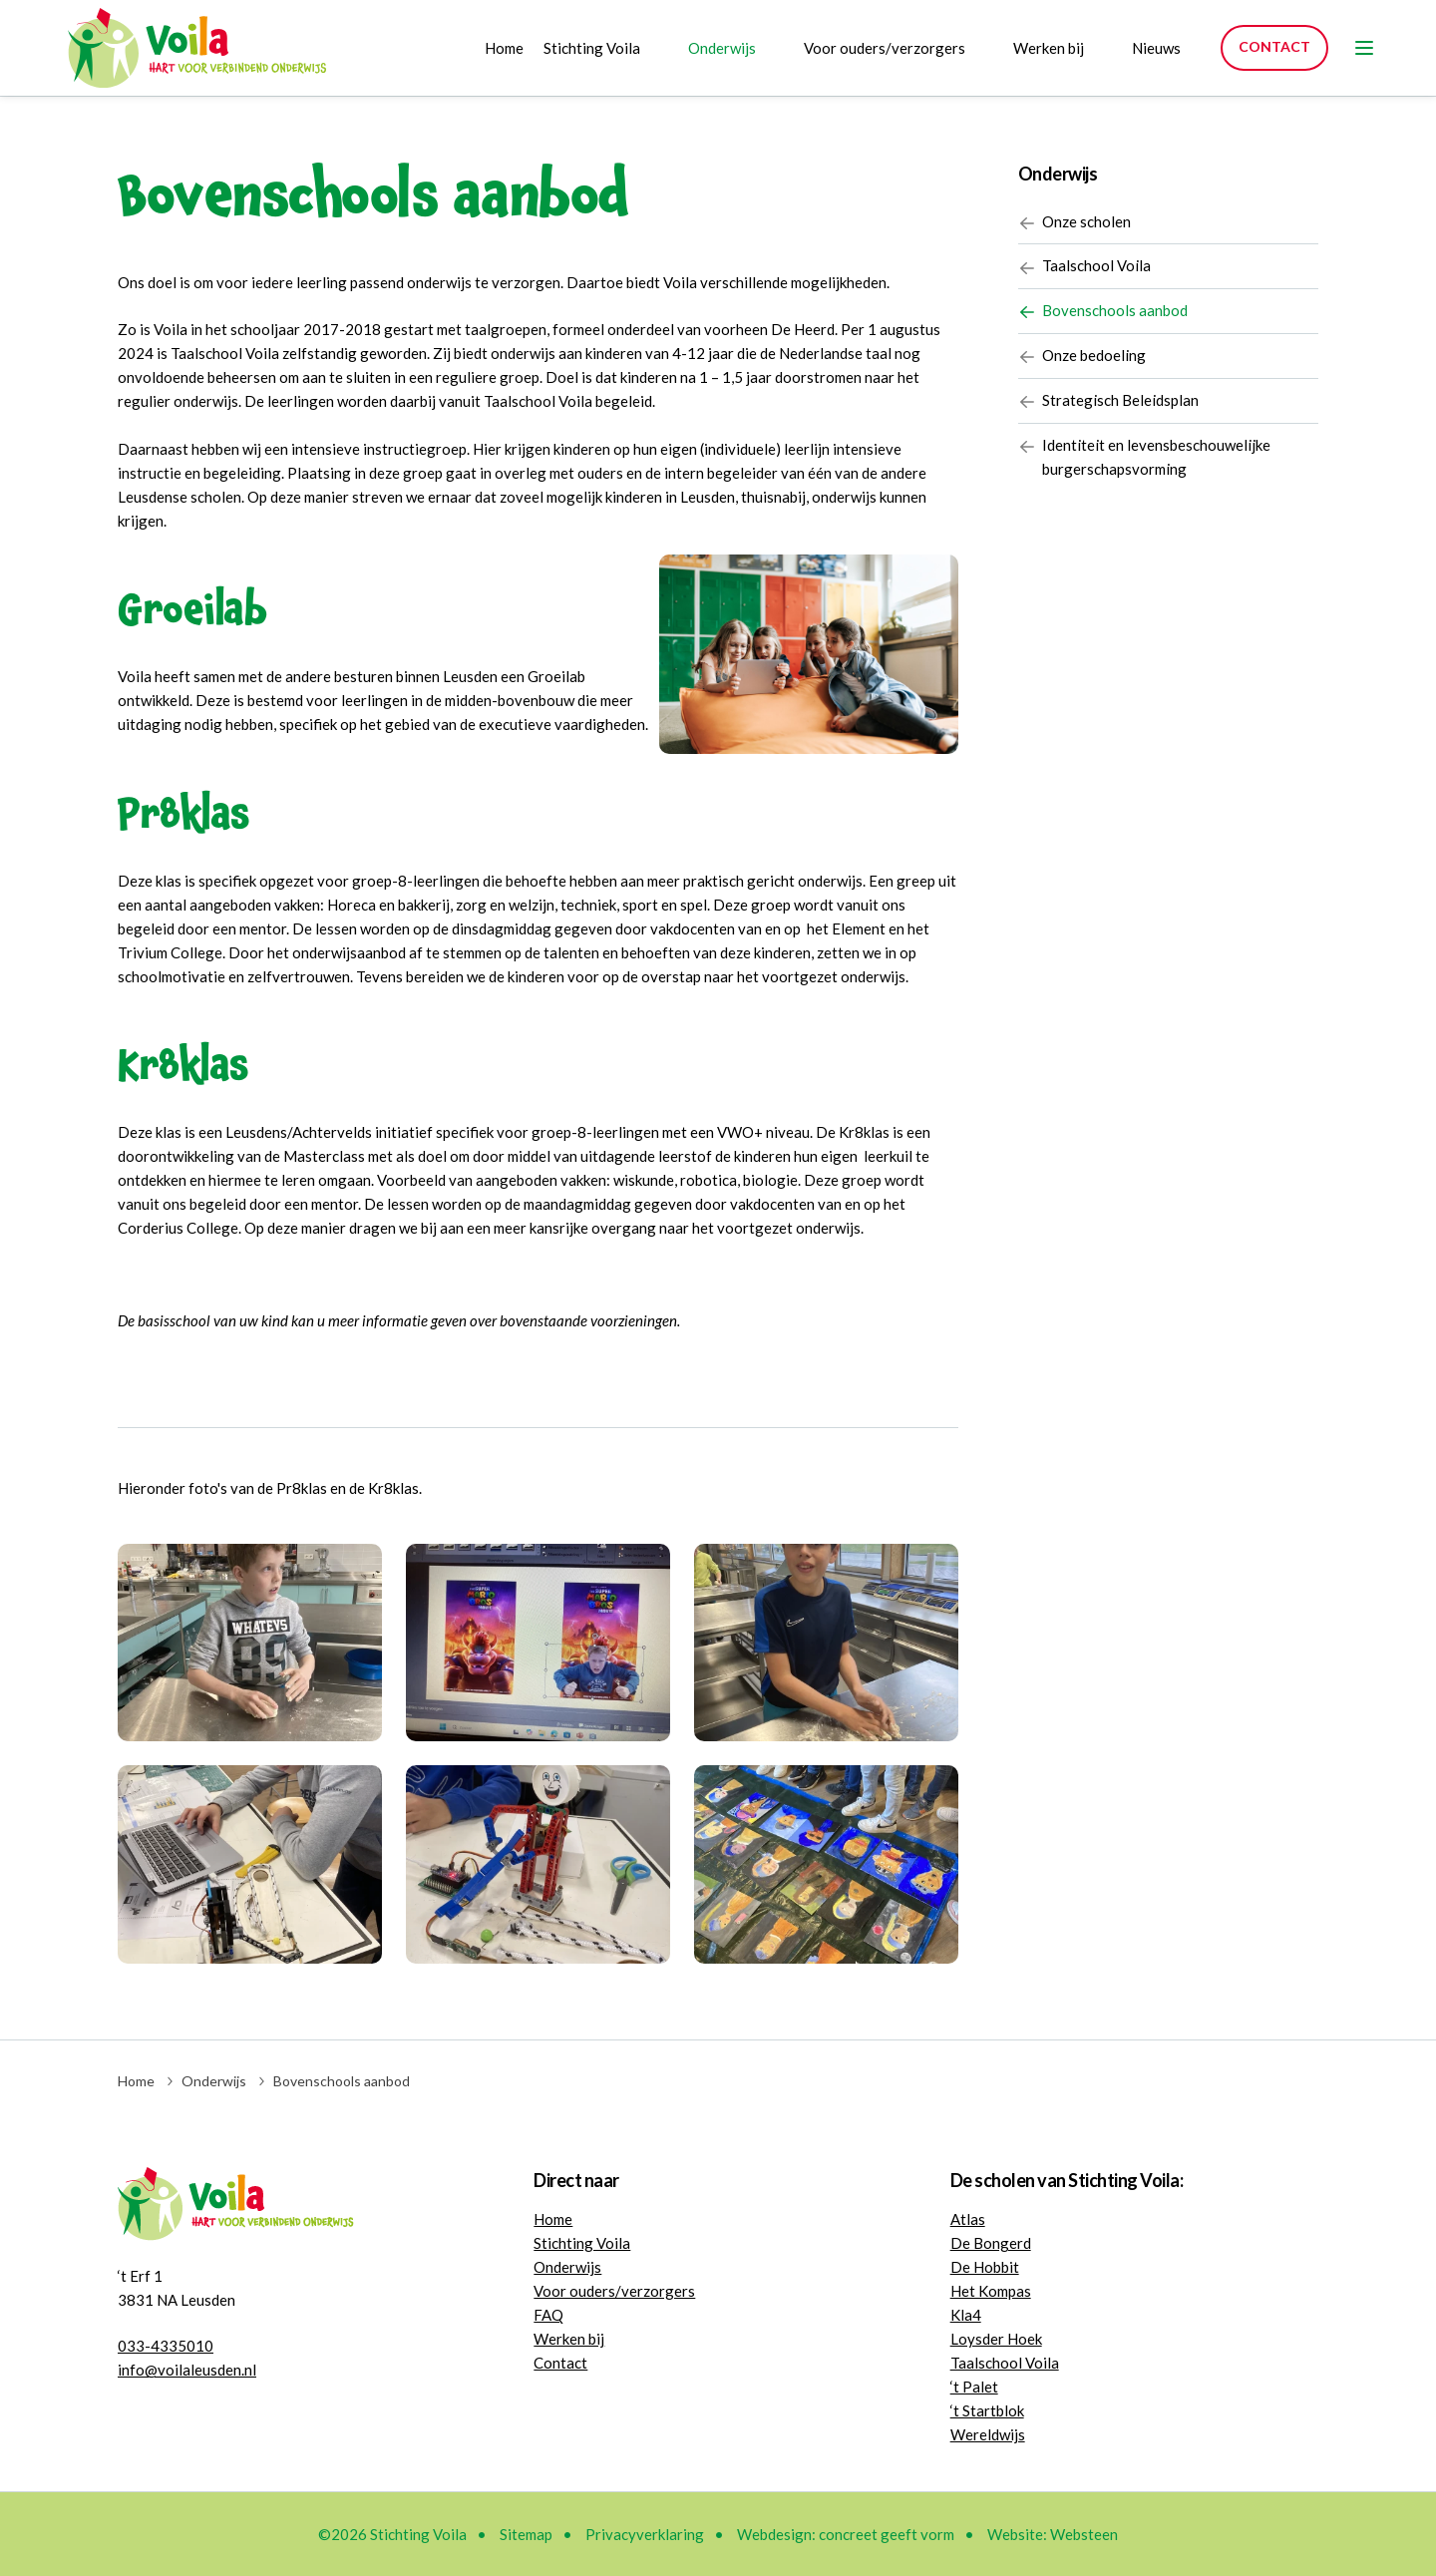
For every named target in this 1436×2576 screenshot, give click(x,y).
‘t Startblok (987, 2410)
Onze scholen (1074, 222)
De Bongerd (990, 2243)
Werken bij (1048, 48)
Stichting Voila (591, 48)
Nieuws (1156, 48)
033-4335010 (165, 2346)
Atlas (967, 2219)
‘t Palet (974, 2386)
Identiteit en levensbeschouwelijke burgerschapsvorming (1144, 459)
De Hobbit (984, 2267)
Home (504, 48)
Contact (1274, 46)
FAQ (548, 2315)
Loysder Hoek (996, 2339)
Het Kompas (990, 2291)
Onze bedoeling (1082, 357)
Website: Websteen (1052, 2534)
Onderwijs (722, 48)
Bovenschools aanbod (1103, 312)
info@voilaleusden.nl (187, 2370)
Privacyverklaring (644, 2534)
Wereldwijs (987, 2434)
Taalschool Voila (1084, 267)
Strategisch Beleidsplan (1108, 402)
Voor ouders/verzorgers (884, 48)
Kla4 (965, 2315)
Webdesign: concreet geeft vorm (845, 2534)
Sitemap (526, 2534)
